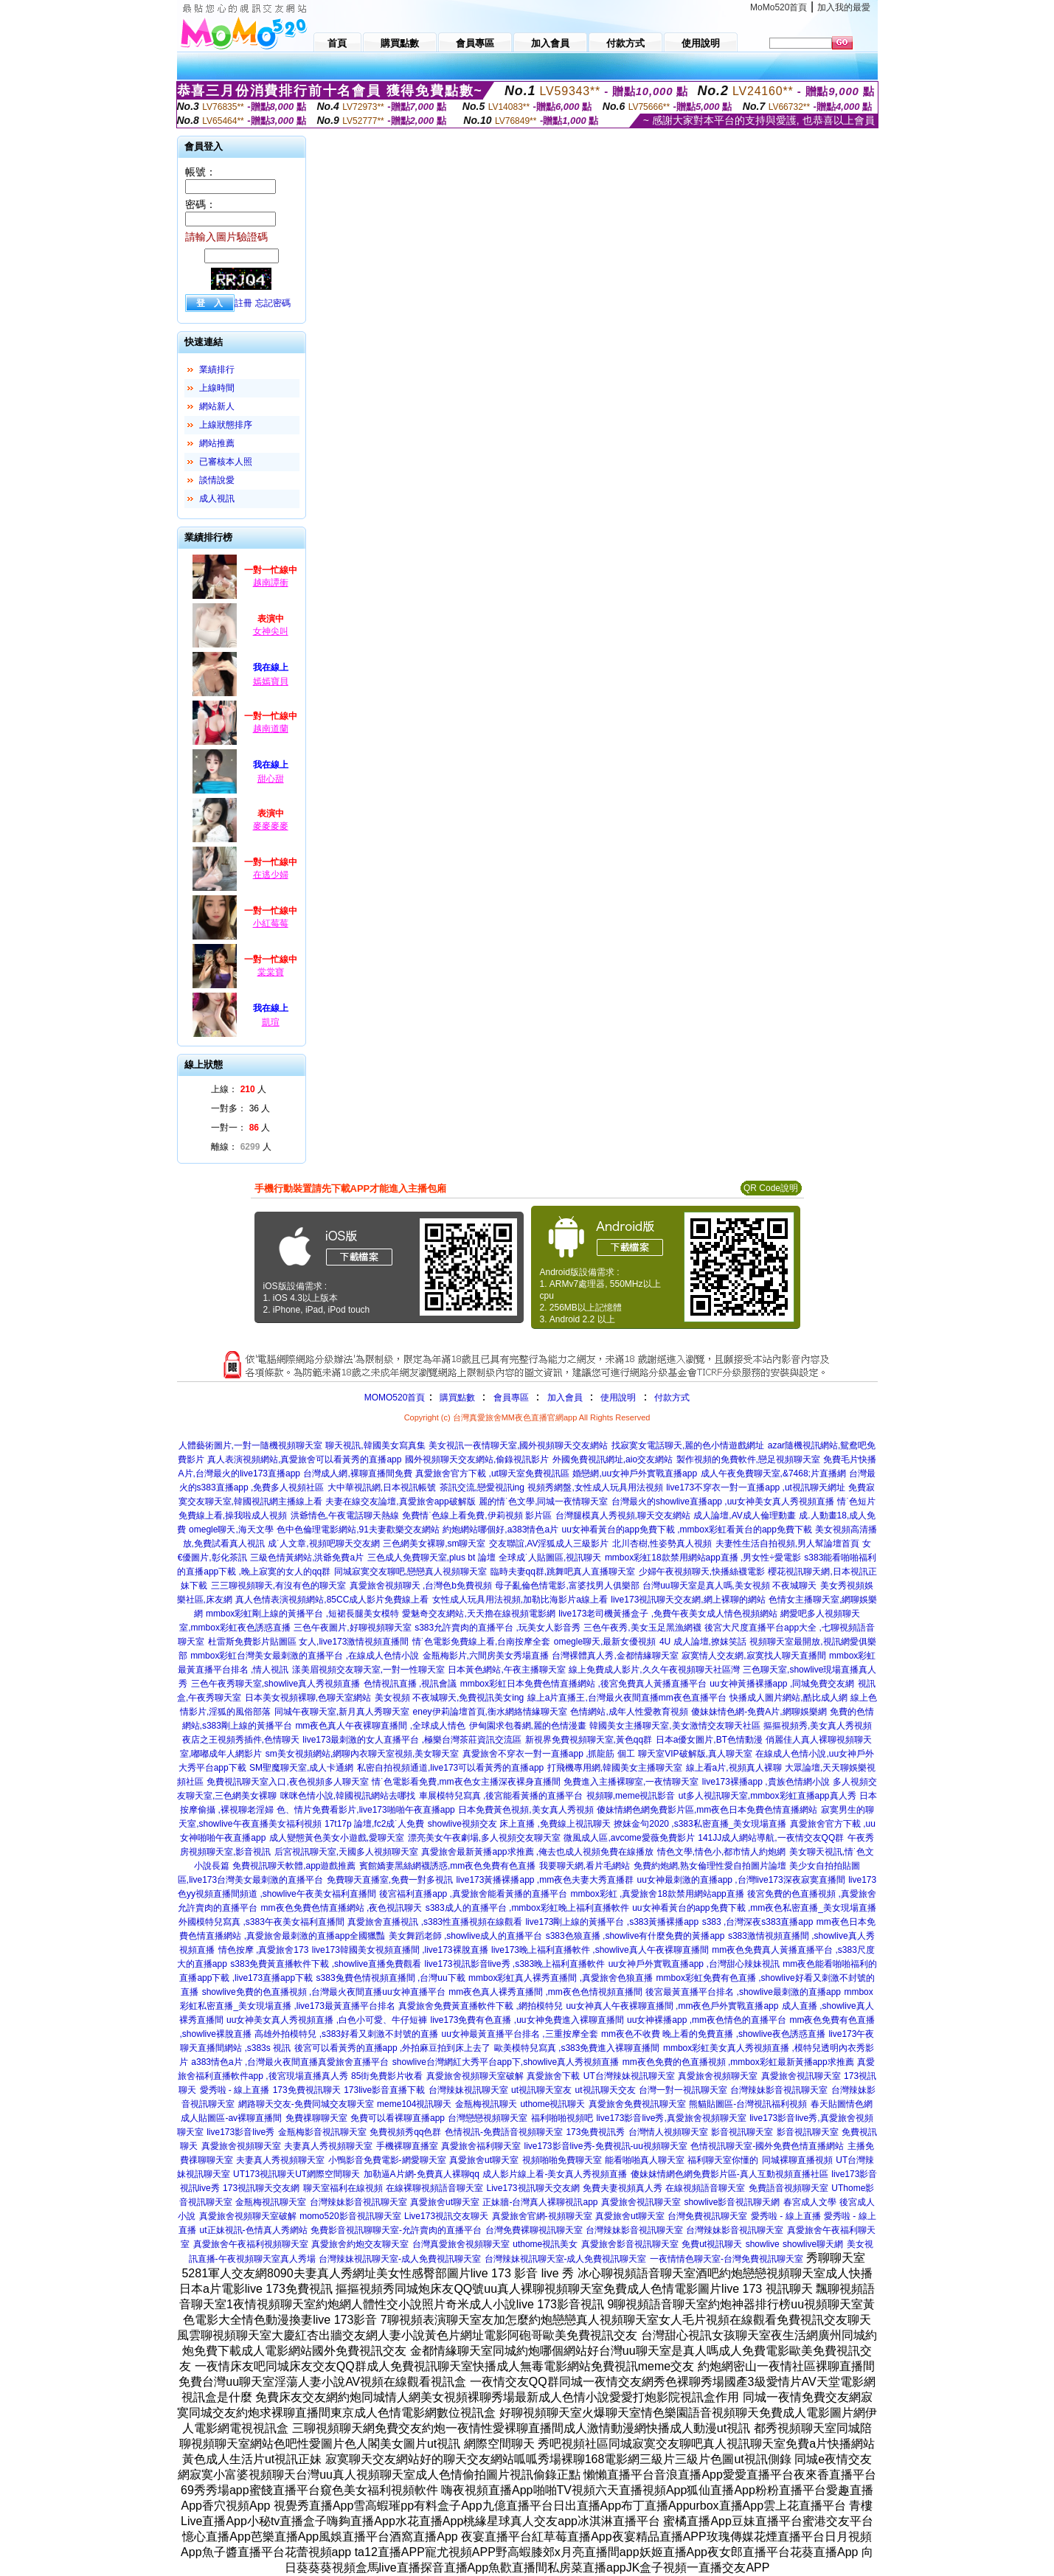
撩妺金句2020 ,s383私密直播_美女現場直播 (700, 1824)
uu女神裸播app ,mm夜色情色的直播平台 (706, 2020)
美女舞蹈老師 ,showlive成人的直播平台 (466, 1936)
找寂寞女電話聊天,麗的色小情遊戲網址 (687, 1445)
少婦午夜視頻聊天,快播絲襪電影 (702, 1571)
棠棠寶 (270, 972)
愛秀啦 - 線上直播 (235, 2090)
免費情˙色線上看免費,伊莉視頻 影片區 (477, 1515)
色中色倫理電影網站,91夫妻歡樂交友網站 (358, 1529)
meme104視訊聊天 (414, 2104)
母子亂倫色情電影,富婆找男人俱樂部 (567, 1585)
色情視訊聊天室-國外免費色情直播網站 (767, 2146)
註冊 (243, 303)
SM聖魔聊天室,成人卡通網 (301, 1768)
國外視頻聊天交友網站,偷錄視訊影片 (477, 1459)
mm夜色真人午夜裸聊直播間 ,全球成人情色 (380, 1726)
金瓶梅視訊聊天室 (270, 2202)
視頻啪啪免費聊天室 (562, 2160)
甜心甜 (270, 779)
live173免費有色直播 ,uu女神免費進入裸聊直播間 (526, 2020)
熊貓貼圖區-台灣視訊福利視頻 (748, 2104)
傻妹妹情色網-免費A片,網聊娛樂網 (758, 1712)
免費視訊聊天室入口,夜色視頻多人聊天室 (287, 1782)
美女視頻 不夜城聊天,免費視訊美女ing (449, 1698)
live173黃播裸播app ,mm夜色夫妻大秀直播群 (545, 1880)
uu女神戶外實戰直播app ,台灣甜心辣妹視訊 (694, 1964)
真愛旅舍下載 (553, 2076)
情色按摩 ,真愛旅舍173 (263, 1950)
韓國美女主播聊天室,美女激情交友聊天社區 (674, 1726)
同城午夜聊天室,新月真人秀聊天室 (341, 1712)
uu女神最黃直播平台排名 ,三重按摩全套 (520, 2034)
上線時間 (217, 388)
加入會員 (565, 1397)
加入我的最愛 (843, 7)
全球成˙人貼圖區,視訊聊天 (550, 1557)
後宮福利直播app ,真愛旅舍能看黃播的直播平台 (473, 1894)
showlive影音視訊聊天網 (732, 2202)
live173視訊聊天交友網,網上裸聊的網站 (688, 1599)
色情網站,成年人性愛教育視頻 (628, 1712)
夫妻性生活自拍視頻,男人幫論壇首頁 (787, 1543)
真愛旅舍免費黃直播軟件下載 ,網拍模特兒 (480, 2006)
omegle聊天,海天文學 (231, 1529)
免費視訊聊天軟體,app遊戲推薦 (294, 1866)
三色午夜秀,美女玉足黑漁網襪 (642, 1627)
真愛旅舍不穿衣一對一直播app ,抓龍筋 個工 (548, 1754)
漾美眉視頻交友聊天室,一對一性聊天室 (368, 1669)
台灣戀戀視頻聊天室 (487, 2118)
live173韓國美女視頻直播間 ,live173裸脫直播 (400, 1950)
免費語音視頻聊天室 (788, 2188)
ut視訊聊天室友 (541, 2090)
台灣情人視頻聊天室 (668, 2132)
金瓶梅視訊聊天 (486, 2104)
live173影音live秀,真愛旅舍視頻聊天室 (671, 2118)
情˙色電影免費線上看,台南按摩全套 (481, 1641)
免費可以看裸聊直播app (397, 2118)
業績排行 (217, 369)
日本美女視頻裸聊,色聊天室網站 (308, 1698)
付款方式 (672, 1397)
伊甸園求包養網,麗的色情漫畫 (527, 1726)
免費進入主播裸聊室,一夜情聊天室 (631, 1782)
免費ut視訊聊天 (712, 2244)
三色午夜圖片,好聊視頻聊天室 (352, 1627)
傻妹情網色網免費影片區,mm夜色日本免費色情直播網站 (707, 1810)
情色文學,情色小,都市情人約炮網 (721, 1852)
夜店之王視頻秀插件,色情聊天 (240, 1740)
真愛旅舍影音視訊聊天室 (630, 2244)
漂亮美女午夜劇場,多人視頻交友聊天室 (484, 1838)
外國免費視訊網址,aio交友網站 (612, 1459)
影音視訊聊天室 (742, 2132)
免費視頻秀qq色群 (405, 2132)
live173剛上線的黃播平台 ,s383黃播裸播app (611, 1922)
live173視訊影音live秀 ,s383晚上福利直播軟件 (514, 1964)
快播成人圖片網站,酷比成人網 (788, 1698)
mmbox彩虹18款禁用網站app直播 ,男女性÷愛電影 (703, 1557)
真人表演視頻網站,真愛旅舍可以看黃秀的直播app (304, 1459)
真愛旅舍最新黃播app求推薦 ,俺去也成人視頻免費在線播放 (537, 1852)
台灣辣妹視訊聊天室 (468, 2090)
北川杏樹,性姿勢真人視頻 (662, 1543)
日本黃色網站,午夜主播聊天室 (506, 1669)
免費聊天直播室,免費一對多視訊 (390, 1880)
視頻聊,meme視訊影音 (631, 1796)
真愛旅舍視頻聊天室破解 (475, 2076)
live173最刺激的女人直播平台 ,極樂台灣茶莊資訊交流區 (411, 1740)
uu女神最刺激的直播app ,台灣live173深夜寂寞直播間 (741, 1880)
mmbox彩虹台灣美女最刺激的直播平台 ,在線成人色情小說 (304, 1655)
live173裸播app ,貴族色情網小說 (766, 1782)
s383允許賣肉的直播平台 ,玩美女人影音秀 (497, 1627)
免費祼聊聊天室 (316, 2118)
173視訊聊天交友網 (261, 2188)
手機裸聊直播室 (407, 2146)
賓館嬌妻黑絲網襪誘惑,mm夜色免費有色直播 (447, 1866)
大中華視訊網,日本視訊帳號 (381, 1487)
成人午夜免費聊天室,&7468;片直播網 (773, 1473)
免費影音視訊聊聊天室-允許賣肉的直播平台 (396, 2230)
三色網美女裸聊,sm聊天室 (434, 1543)
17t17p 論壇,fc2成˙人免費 (374, 1824)
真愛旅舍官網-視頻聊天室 (542, 2216)
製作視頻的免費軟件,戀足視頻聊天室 (748, 1459)
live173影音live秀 (240, 2132)
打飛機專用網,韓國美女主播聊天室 (614, 1768)
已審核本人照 (225, 461)
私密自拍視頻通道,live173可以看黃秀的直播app (450, 1768)
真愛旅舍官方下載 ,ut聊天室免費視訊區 (492, 1473)
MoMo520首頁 (778, 7)
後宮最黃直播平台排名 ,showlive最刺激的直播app (743, 1992)
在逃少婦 (270, 874)
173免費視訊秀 (595, 2132)
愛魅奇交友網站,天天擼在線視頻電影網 (478, 1613)
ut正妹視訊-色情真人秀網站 (254, 2230)
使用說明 (618, 1397)
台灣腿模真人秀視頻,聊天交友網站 (622, 1515)
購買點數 (455, 1397)
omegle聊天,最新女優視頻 (605, 1641)
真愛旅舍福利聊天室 (481, 2146)
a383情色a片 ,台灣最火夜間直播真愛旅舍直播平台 (290, 2062)
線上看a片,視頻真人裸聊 (734, 1768)
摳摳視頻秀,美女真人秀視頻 (817, 1726)
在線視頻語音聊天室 (705, 2188)
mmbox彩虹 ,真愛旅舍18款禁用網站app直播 (656, 1894)
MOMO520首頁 (395, 1397)
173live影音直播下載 (384, 2090)
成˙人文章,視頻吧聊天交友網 (323, 1543)
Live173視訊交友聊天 (446, 2216)
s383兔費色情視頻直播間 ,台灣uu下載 (390, 1978)
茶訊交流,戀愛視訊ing (482, 1487)
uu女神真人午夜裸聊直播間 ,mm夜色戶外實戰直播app (672, 2006)
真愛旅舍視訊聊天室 (801, 2076)
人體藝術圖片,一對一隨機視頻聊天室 (250, 1445)
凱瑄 (271, 1022)
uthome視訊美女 (545, 2244)
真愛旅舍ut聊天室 (484, 2160)
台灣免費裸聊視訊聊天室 (534, 2230)
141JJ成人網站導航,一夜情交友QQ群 (771, 1838)
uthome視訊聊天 (552, 2104)
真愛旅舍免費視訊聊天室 (637, 2104)
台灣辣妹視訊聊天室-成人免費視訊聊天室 (400, 2259)
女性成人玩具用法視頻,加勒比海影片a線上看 (520, 1599)
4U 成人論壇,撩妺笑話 (702, 1641)
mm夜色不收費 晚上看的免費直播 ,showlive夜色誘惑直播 (713, 2034)
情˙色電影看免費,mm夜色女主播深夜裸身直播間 (466, 1782)
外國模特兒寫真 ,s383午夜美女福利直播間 (261, 1922)
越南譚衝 (270, 582)
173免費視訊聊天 (307, 2090)
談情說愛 (217, 480)
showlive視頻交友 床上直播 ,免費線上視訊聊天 (519, 1824)
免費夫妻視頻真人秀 (622, 2188)
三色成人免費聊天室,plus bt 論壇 (431, 1557)
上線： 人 (238, 1089)
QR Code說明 (770, 1188)
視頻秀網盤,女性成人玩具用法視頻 (594, 1487)
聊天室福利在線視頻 (343, 2188)
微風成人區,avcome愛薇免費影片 (629, 1838)
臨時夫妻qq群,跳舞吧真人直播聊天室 (563, 1571)
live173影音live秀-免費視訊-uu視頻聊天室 (605, 2146)
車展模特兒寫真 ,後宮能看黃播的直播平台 (501, 1796)
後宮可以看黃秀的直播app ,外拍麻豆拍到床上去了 (392, 2048)
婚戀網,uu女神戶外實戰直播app (634, 1473)
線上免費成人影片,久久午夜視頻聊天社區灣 (654, 1669)
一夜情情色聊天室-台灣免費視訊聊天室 (726, 2259)
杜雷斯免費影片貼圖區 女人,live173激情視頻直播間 (308, 1641)
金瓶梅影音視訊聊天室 (322, 2132)
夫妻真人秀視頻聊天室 (328, 2146)
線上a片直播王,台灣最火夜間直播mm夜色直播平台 (627, 1698)
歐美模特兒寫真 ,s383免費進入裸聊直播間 (577, 2048)
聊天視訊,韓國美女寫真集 (375, 1445)
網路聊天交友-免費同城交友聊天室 (306, 2104)
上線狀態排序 (225, 425)
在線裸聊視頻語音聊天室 (434, 2188)
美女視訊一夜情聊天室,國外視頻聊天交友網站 (518, 1445)
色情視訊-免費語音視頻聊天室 (504, 2132)
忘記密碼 (273, 303)
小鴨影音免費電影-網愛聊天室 (387, 2160)
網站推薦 (217, 443)
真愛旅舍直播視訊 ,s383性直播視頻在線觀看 (434, 1922)
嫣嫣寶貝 (270, 681)
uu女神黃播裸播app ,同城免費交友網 (782, 1683)
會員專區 (511, 1397)
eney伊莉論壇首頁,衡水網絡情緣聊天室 (490, 1712)
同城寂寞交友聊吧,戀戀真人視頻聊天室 (410, 1571)
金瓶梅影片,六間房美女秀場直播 (486, 1655)
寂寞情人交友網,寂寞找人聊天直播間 (753, 1655)
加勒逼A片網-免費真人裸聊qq (421, 2174)
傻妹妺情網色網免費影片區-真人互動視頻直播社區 (729, 2174)
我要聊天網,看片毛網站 (584, 1866)
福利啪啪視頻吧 (562, 2118)
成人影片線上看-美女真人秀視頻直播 (554, 2174)
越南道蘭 (270, 728)
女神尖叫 (270, 631)
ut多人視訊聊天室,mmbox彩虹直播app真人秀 (767, 1796)
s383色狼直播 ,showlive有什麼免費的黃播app (635, 1936)
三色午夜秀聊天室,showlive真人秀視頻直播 (275, 1683)
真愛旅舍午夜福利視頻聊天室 (250, 2244)
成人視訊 (217, 498)
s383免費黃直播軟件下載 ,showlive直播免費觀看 (325, 1964)
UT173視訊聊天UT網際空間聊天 (296, 2174)
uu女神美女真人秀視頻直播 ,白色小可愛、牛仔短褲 (326, 2020)
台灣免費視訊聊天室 (707, 2216)
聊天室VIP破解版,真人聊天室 (695, 1754)
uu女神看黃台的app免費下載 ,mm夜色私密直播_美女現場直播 (754, 1908)
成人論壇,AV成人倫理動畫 (744, 1515)
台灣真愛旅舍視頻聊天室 (461, 2244)
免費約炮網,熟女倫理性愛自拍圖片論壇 (710, 1866)
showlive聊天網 (813, 2244)
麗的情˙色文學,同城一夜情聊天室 (543, 1501)
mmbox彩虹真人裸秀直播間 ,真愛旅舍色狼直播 (560, 1978)
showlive (763, 2244)
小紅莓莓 (270, 923)
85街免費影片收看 (387, 2076)
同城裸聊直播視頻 (797, 2160)
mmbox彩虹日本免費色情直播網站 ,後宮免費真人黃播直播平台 (583, 1683)
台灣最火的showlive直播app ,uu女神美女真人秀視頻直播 (722, 1501)
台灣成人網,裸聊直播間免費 (357, 1473)
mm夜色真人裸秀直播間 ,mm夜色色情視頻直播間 (545, 1992)
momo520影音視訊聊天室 (350, 2216)
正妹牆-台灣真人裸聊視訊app (539, 2202)
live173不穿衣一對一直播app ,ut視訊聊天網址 (755, 1487)
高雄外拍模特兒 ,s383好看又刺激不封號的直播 (346, 2034)
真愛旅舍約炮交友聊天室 (360, 2244)
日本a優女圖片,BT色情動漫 (709, 1740)
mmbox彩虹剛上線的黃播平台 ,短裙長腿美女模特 (302, 1613)
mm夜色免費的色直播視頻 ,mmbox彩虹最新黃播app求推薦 (738, 2062)
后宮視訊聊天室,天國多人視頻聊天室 (346, 1852)
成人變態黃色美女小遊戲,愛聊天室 (336, 1838)
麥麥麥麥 (270, 826)
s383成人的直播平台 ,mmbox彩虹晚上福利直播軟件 (527, 1908)
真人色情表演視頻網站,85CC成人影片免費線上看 (332, 1599)
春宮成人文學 (809, 2202)
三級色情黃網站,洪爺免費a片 (307, 1557)
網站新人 (217, 406)
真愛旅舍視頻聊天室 (717, 2076)
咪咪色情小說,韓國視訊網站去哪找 (347, 1796)
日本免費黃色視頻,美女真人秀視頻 (525, 1810)
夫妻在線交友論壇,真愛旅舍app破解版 (400, 1501)
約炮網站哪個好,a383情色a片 (500, 1529)
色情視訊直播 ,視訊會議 (410, 1683)
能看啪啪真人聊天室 (644, 2160)
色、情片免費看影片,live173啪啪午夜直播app (365, 1810)
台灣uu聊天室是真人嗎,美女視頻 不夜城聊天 (729, 1585)
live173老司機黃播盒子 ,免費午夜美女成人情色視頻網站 (667, 1613)
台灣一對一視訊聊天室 (683, 2090)
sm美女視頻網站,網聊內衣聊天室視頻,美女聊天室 (363, 1754)
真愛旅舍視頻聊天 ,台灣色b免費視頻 (421, 1585)
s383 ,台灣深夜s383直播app (758, 1922)
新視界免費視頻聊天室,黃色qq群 (589, 1740)
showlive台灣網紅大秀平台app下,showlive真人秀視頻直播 (505, 2062)
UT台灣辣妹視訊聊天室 (629, 2076)
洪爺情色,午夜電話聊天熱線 (345, 1515)
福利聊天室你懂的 (722, 2160)
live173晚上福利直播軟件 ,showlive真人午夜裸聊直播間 (600, 1950)
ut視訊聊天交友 (605, 2090)
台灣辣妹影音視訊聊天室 (779, 2090)
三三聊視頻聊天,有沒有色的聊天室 (278, 1585)
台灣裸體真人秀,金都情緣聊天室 (615, 1655)
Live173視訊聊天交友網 (532, 2188)
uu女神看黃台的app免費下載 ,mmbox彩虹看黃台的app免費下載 (687, 1529)
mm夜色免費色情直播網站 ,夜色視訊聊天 (342, 1908)
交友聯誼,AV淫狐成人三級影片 (549, 1543)
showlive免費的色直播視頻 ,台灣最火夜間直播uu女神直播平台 (323, 1992)
